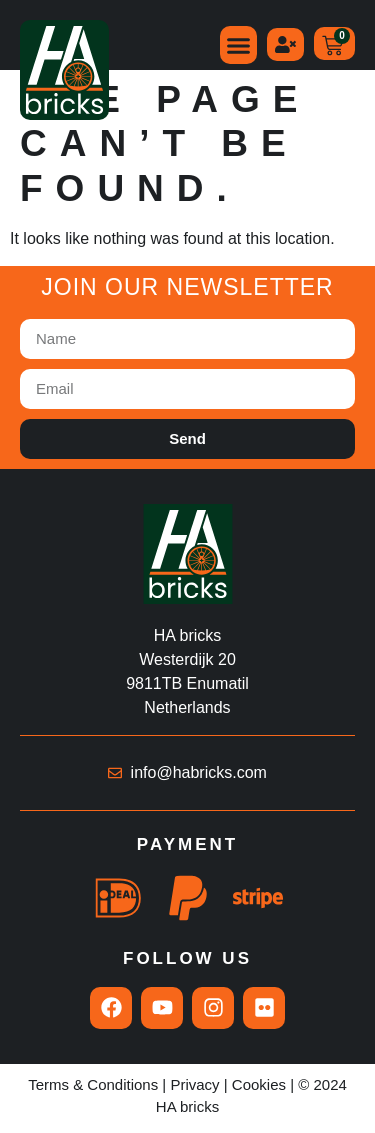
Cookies (259, 1084)
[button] (239, 45)
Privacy (194, 1084)
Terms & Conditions (93, 1084)
